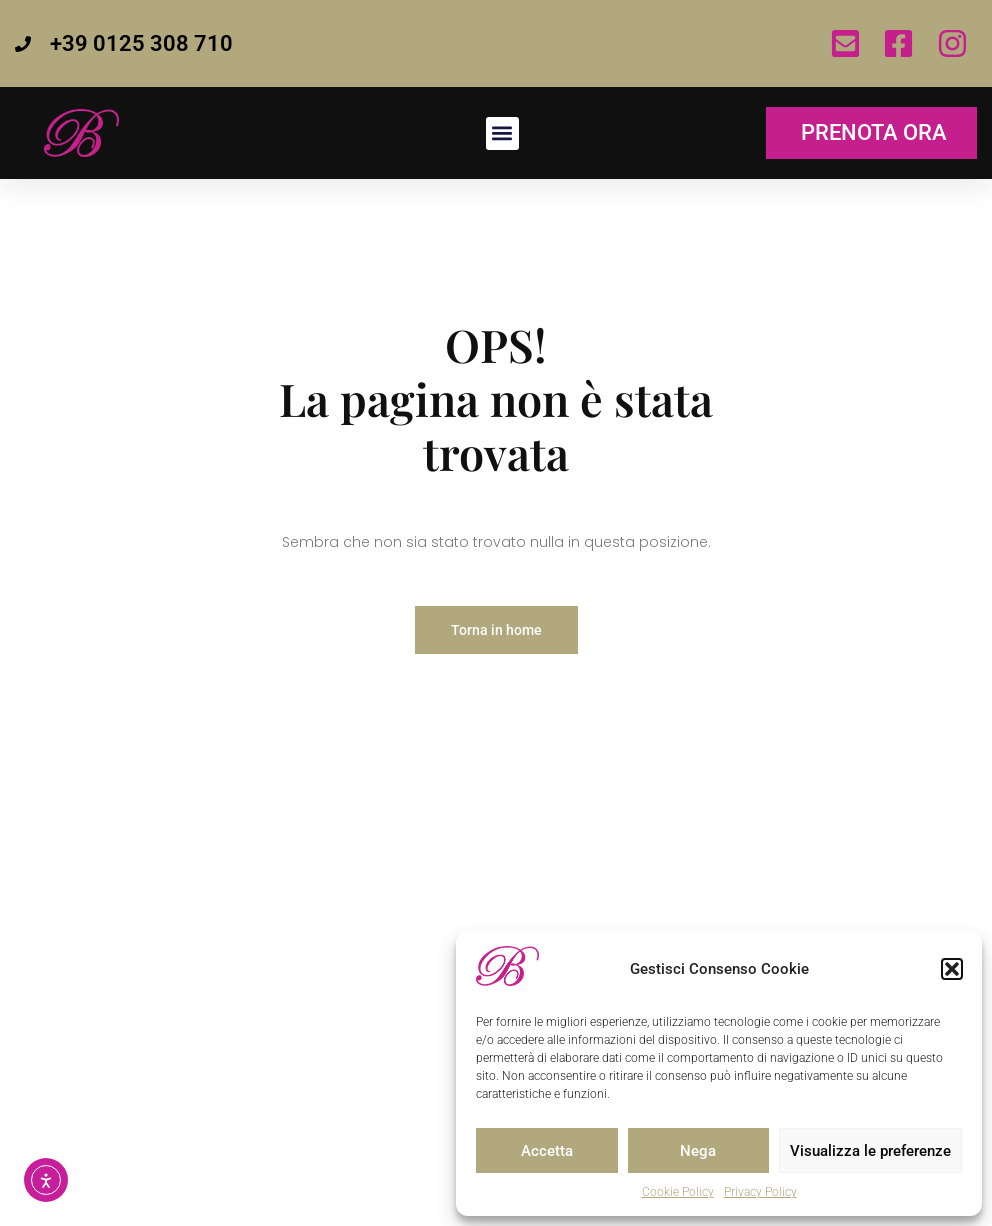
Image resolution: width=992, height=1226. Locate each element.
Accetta (547, 1151)
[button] (952, 969)
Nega (698, 1151)
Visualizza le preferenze (870, 1151)
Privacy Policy (760, 1192)
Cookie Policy (678, 1192)
